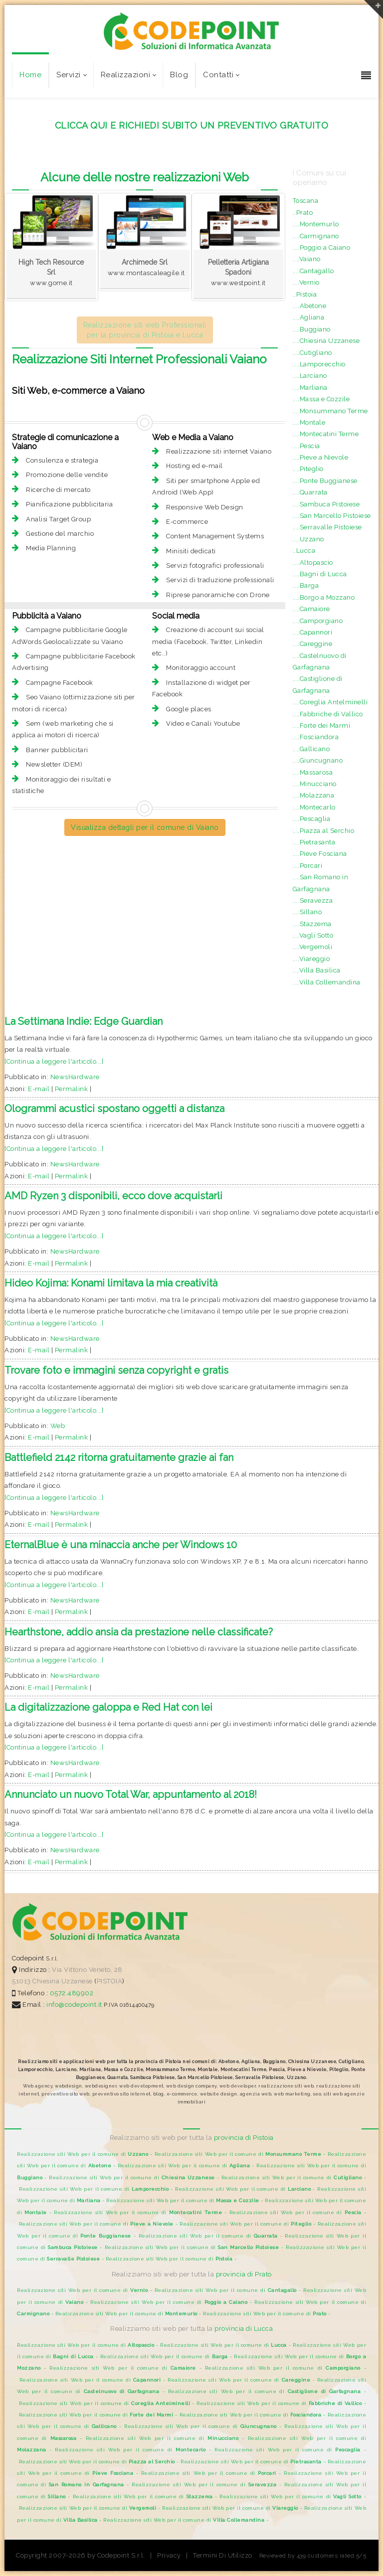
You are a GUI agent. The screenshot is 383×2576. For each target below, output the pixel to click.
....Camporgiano (318, 621)
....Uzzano (308, 539)
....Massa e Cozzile (321, 399)
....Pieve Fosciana (320, 853)
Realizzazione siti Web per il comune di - (86, 2154)
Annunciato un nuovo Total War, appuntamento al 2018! (130, 1794)
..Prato (303, 212)
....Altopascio (313, 562)
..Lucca (304, 550)
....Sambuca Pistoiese (326, 504)
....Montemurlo (316, 224)
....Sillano (307, 912)
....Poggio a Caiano (322, 247)
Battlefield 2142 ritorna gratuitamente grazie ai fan (118, 1457)
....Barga (306, 585)
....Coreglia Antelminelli (330, 702)
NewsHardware (75, 1077)
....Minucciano (315, 784)
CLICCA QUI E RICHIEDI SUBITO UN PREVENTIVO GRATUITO (192, 125)
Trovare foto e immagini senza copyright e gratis (116, 1370)
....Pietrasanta (314, 842)
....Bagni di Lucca (320, 574)
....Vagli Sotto (313, 935)
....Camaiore (311, 609)
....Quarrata (310, 492)
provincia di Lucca (243, 2328)
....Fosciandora (316, 737)
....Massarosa (313, 772)
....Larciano (310, 375)
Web (57, 1426)
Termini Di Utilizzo (222, 2555)
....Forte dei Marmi (322, 725)
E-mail (38, 1089)
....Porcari (308, 865)
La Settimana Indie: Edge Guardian (83, 1021)
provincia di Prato (244, 2274)
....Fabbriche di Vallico (328, 714)
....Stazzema (312, 924)
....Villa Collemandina (327, 982)
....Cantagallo (313, 271)
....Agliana (309, 317)
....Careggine (313, 643)
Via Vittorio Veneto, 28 (87, 1969)
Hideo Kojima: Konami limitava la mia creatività (110, 1283)
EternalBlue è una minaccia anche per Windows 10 (120, 1545)
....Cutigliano (312, 352)
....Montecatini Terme (326, 434)
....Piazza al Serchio (324, 830)
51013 (21, 1981)
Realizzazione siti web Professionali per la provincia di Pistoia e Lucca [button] (144, 330)
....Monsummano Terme (330, 411)
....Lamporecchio (319, 364)
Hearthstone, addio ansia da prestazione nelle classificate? (138, 1632)
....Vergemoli (313, 947)
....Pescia (306, 446)
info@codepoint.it (75, 2004)
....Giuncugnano (318, 760)
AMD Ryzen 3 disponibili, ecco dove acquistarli (113, 1196)
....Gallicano (311, 749)
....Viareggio (311, 959)
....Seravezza (313, 900)
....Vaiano (307, 259)
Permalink (71, 1089)
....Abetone (310, 306)
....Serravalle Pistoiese (327, 527)
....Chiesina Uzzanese (326, 340)
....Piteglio (308, 469)
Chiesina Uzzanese (62, 1981)
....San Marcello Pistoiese (332, 515)
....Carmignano (316, 236)
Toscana (306, 200)
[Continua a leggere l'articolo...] (53, 1061)
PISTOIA (110, 1981)
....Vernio (306, 282)
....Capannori (313, 632)
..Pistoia (305, 294)
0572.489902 (70, 1993)
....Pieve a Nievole (321, 457)
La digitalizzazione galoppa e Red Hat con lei (108, 1707)
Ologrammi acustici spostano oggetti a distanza (114, 1109)
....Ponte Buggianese (325, 480)
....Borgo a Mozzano (324, 597)
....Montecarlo (314, 807)
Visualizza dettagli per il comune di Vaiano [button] (145, 827)
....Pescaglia (312, 818)
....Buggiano (312, 329)
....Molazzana (314, 795)
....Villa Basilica (317, 970)
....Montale (309, 422)
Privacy (169, 2555)
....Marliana (310, 387)
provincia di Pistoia (244, 2137)
